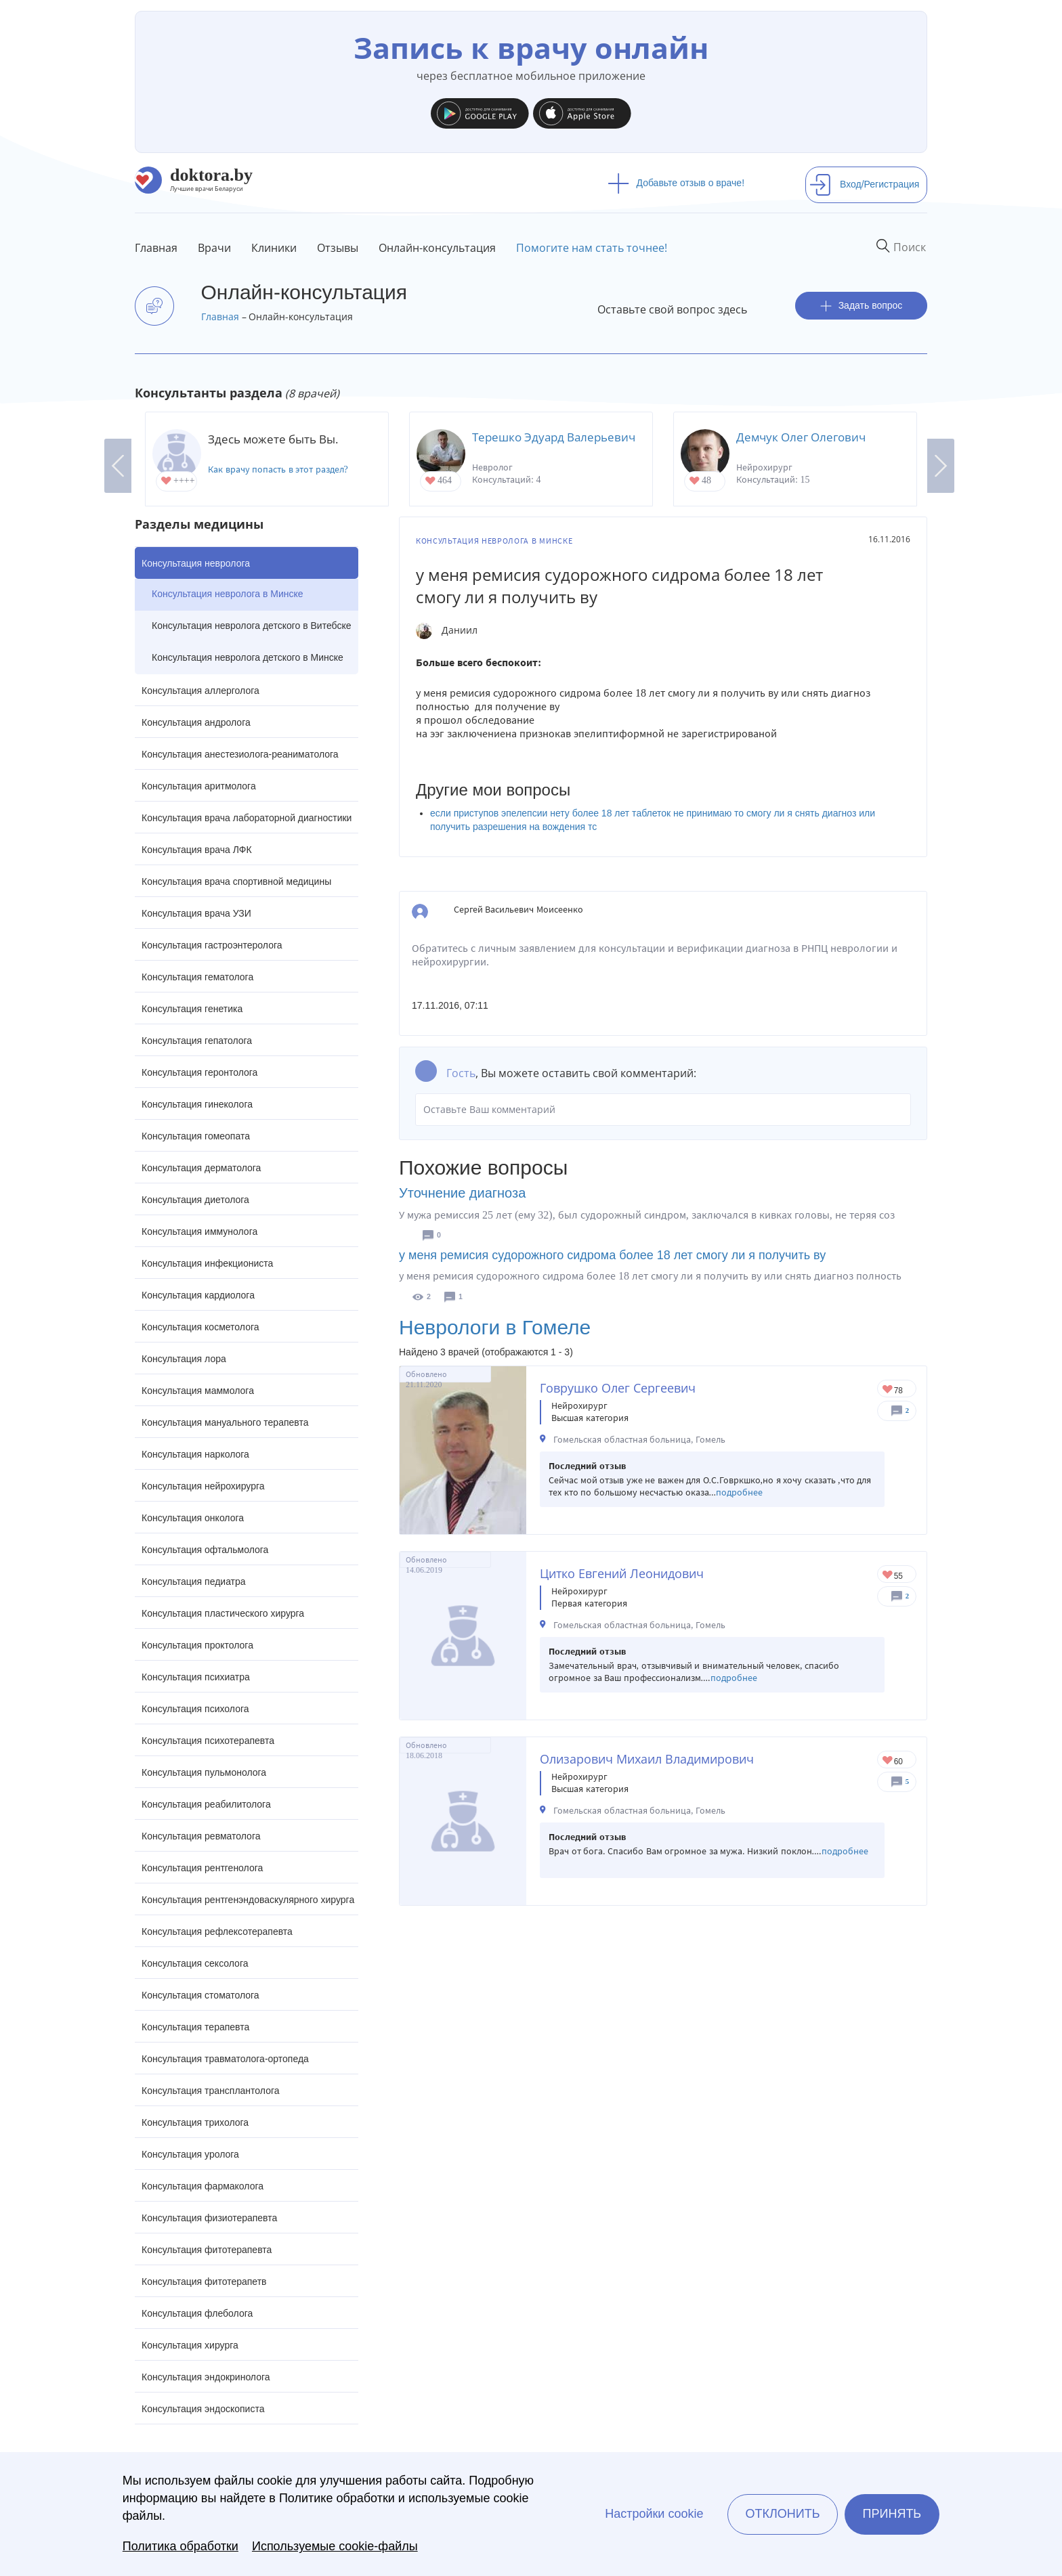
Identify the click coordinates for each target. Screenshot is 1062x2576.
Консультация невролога (196, 563)
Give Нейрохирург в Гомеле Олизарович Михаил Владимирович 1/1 (888, 1761)
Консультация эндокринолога (206, 2377)
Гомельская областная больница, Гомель (639, 1440)
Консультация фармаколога (202, 2186)
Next (940, 466)
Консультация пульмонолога (204, 1772)
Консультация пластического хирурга (223, 1613)
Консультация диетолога (195, 1199)
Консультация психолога (195, 1708)
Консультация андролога (196, 722)
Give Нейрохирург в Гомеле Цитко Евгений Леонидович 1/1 (888, 1576)
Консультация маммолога (198, 1390)
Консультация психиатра (196, 1677)
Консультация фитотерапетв (204, 2281)
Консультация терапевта (195, 2027)
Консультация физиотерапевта (209, 2217)
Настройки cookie (654, 2513)
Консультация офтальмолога (205, 1549)
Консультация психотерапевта (208, 1740)
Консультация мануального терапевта (225, 1422)
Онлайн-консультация (437, 247)
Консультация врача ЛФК (197, 849)
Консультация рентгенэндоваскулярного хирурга (248, 1899)
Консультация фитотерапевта (207, 2249)
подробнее (739, 1492)
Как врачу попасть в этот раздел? (278, 469)
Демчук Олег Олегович (801, 437)
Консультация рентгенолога (202, 1867)
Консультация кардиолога (198, 1295)
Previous (117, 466)
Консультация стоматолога (200, 1995)
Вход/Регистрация (864, 184)
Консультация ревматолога (201, 1836)
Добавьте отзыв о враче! (676, 182)
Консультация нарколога (195, 1454)
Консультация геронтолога (199, 1072)
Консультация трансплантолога (211, 2090)
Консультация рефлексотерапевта (217, 1931)
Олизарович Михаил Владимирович (647, 1759)
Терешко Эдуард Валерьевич (553, 437)
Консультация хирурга (190, 2345)
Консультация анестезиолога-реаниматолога (240, 754)
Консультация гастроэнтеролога (212, 945)
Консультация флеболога (197, 2313)
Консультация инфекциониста (207, 1263)
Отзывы (337, 247)
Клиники (274, 247)
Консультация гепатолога (197, 1040)
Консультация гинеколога (197, 1104)
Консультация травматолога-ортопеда (225, 2058)
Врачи (214, 247)
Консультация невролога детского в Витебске (251, 625)
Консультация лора (184, 1358)
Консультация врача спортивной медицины (236, 881)
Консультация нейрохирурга (203, 1486)
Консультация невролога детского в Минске (247, 657)
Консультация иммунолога (199, 1231)
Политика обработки (180, 2546)
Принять (892, 2513)
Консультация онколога (193, 1517)
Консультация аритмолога (199, 786)
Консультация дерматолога (201, 1167)
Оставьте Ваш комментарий (663, 1109)
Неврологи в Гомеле (495, 1327)
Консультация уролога (190, 2154)
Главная (156, 247)
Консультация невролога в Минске (227, 593)
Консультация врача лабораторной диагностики (247, 817)
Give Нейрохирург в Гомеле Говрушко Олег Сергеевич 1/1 (888, 1390)
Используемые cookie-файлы (335, 2546)
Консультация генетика (192, 1008)
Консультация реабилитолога (206, 1804)
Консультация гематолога (197, 977)
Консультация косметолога (200, 1327)
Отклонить (782, 2513)
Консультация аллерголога (200, 690)
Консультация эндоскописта (203, 2408)
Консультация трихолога (195, 2122)
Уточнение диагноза (462, 1192)
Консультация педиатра (194, 1581)
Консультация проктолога (197, 1645)
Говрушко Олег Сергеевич (618, 1388)
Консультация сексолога (195, 1963)
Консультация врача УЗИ (196, 913)
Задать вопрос (861, 305)
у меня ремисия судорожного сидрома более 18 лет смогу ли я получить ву (612, 1255)
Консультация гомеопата (196, 1136)
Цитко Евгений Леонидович (622, 1573)
